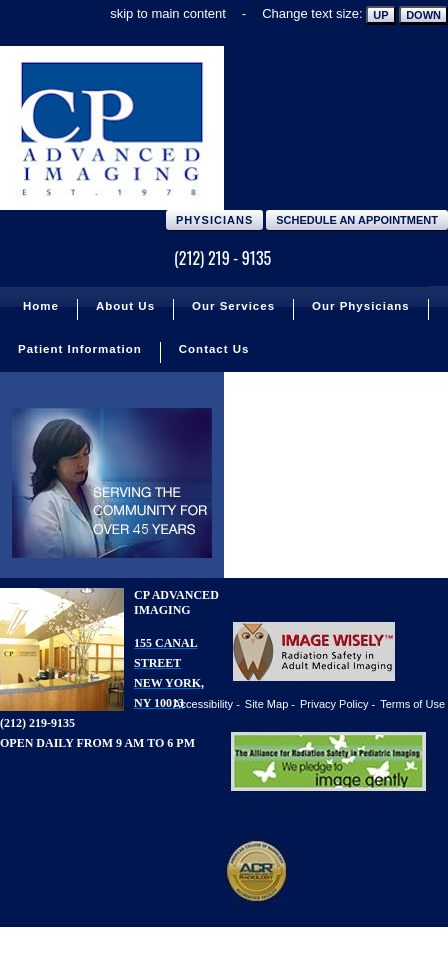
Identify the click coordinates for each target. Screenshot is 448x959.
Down (423, 15)
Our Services (233, 306)
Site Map (266, 704)
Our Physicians (361, 306)
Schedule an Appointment (357, 220)
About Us (125, 306)
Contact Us (214, 349)
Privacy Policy (334, 704)
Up (380, 15)
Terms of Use (412, 704)
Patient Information (80, 349)
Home (41, 306)
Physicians (214, 220)
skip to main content (168, 13)
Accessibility (203, 704)
